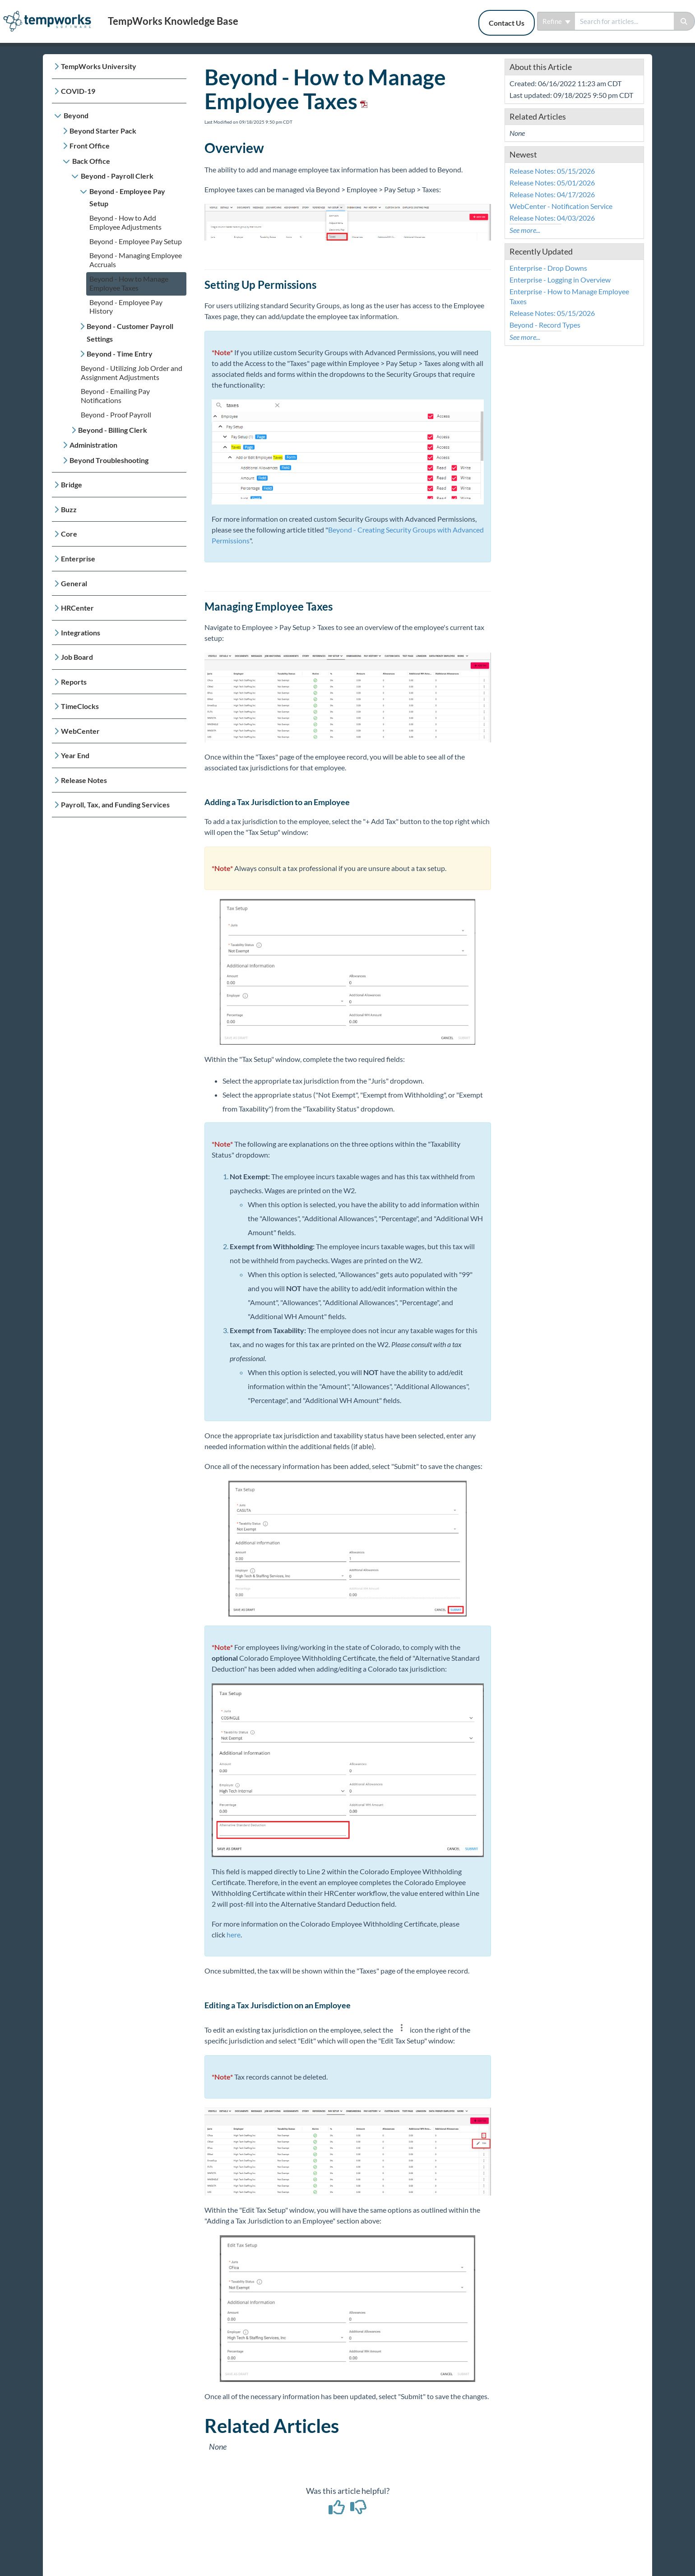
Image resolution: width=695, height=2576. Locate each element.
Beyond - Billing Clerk (112, 430)
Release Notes (84, 780)
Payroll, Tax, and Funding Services (115, 804)
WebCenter (80, 731)
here (234, 1934)
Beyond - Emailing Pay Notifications (115, 395)
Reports (74, 681)
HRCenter (77, 607)
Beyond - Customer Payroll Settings (130, 332)
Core (69, 533)
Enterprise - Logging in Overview (560, 279)
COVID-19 (78, 91)
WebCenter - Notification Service (561, 206)
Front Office (90, 145)
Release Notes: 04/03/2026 (552, 217)
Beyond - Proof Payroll (116, 414)
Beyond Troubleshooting (109, 460)
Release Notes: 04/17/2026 (552, 194)
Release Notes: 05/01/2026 (552, 182)
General (74, 583)
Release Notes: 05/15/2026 (552, 171)
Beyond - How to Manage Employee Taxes (128, 283)
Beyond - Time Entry (120, 353)
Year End (75, 755)
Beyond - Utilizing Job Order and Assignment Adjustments (131, 372)
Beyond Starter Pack (103, 130)
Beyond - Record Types (545, 324)
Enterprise (78, 558)
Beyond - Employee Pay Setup (127, 197)
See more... (525, 230)
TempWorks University (98, 66)
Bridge (71, 484)
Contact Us (506, 23)
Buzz (69, 509)
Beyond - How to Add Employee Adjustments (125, 222)
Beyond (76, 115)
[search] (624, 21)
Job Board (77, 657)
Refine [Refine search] (556, 21)
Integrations (80, 632)
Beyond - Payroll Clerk (117, 175)
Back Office (91, 161)
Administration (93, 444)
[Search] (684, 21)
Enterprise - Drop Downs (548, 268)
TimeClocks (80, 706)
